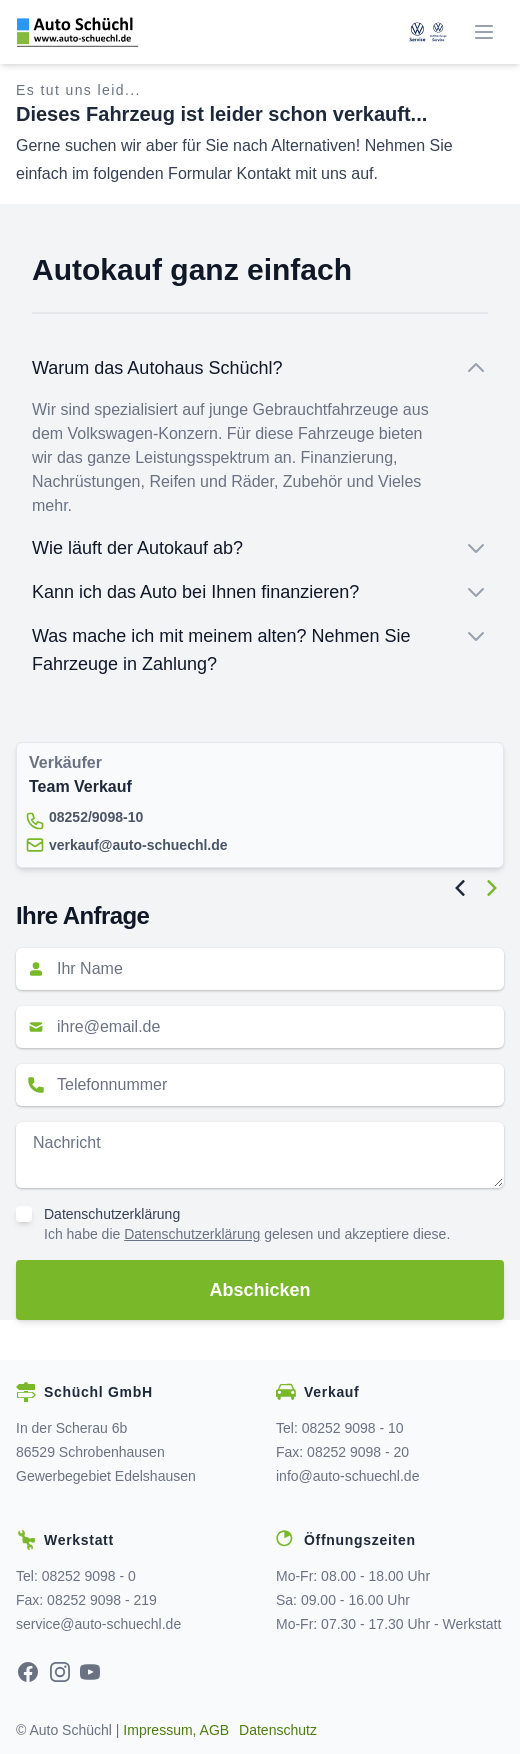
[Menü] (484, 32)
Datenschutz (278, 1730)
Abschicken (259, 1290)
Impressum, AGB (176, 1730)
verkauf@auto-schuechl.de (138, 845)
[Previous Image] (460, 888)
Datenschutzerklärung (112, 1214)
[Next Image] (492, 888)
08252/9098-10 (96, 817)
